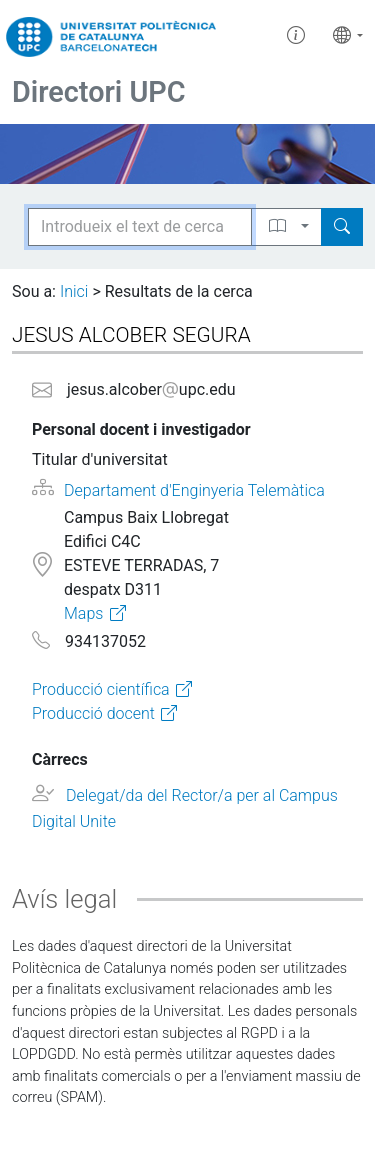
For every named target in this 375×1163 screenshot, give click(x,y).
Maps (83, 613)
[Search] (342, 227)
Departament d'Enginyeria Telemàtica (194, 490)
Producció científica (101, 689)
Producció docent (93, 713)
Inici (74, 291)
